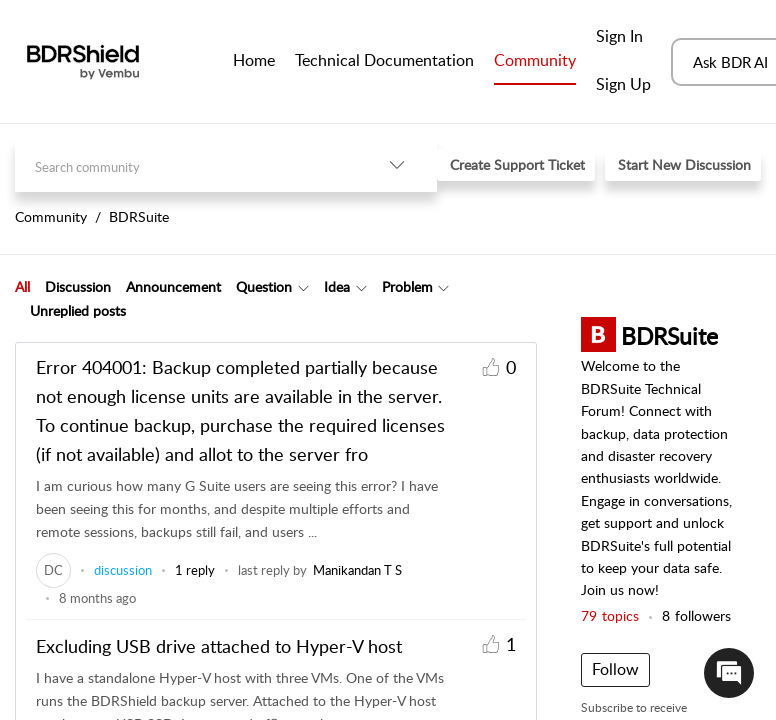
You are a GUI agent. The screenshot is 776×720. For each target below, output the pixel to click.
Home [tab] (254, 60)
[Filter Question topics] (303, 287)
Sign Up (623, 84)
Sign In (619, 36)
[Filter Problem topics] (443, 287)
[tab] (22, 287)
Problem (407, 286)
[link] (53, 570)
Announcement (173, 286)
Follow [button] (615, 669)
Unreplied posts (78, 310)
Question (264, 286)
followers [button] (696, 615)
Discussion (78, 286)
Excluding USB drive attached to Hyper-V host (219, 646)
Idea (337, 286)
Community (535, 60)
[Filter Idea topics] (361, 287)
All (22, 286)
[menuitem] (623, 38)
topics (610, 615)
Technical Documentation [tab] (384, 60)
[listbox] (397, 165)
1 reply (195, 570)
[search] (186, 165)
